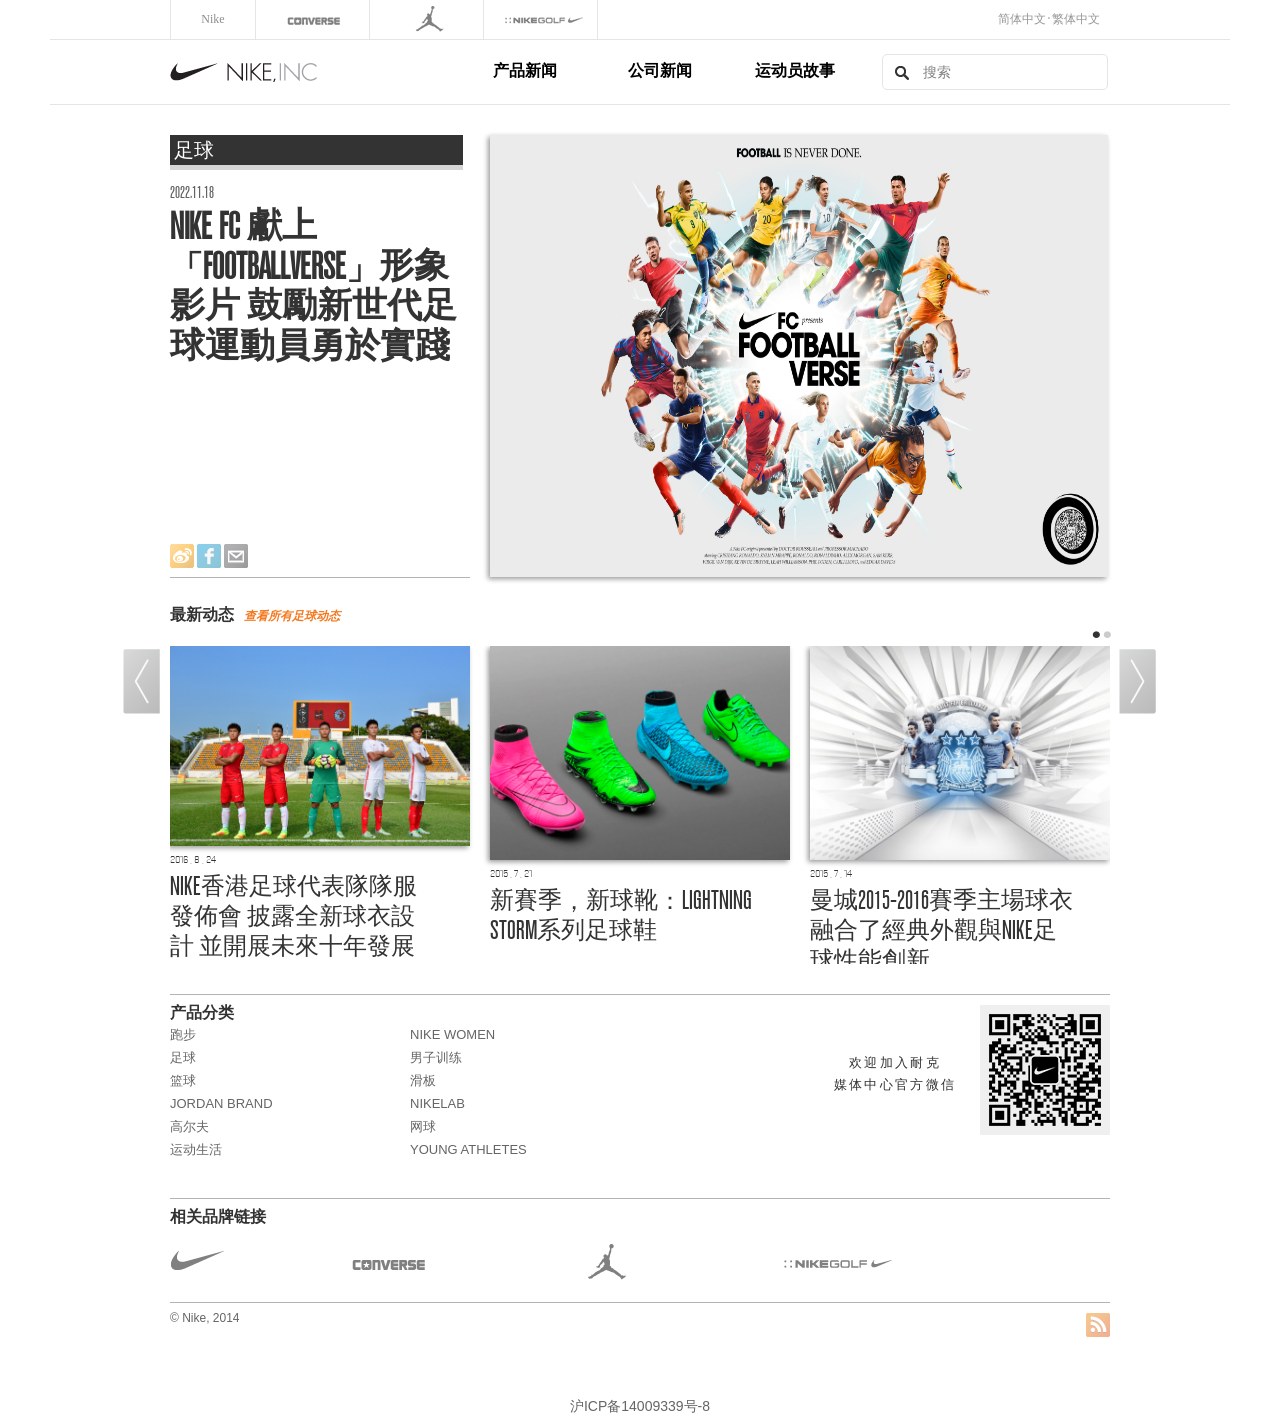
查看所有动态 (292, 616)
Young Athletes (468, 1149)
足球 (183, 1057)
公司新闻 (660, 70)
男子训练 (436, 1057)
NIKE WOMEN (452, 1034)
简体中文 (1022, 19)
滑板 (423, 1080)
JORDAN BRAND (221, 1103)
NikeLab (437, 1103)
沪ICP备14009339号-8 (640, 1406)
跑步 (183, 1034)
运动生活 (196, 1149)
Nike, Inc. (328, 72)
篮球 (183, 1080)
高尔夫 (189, 1126)
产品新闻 (525, 70)
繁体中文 (1076, 19)
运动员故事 (795, 70)
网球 (423, 1126)
